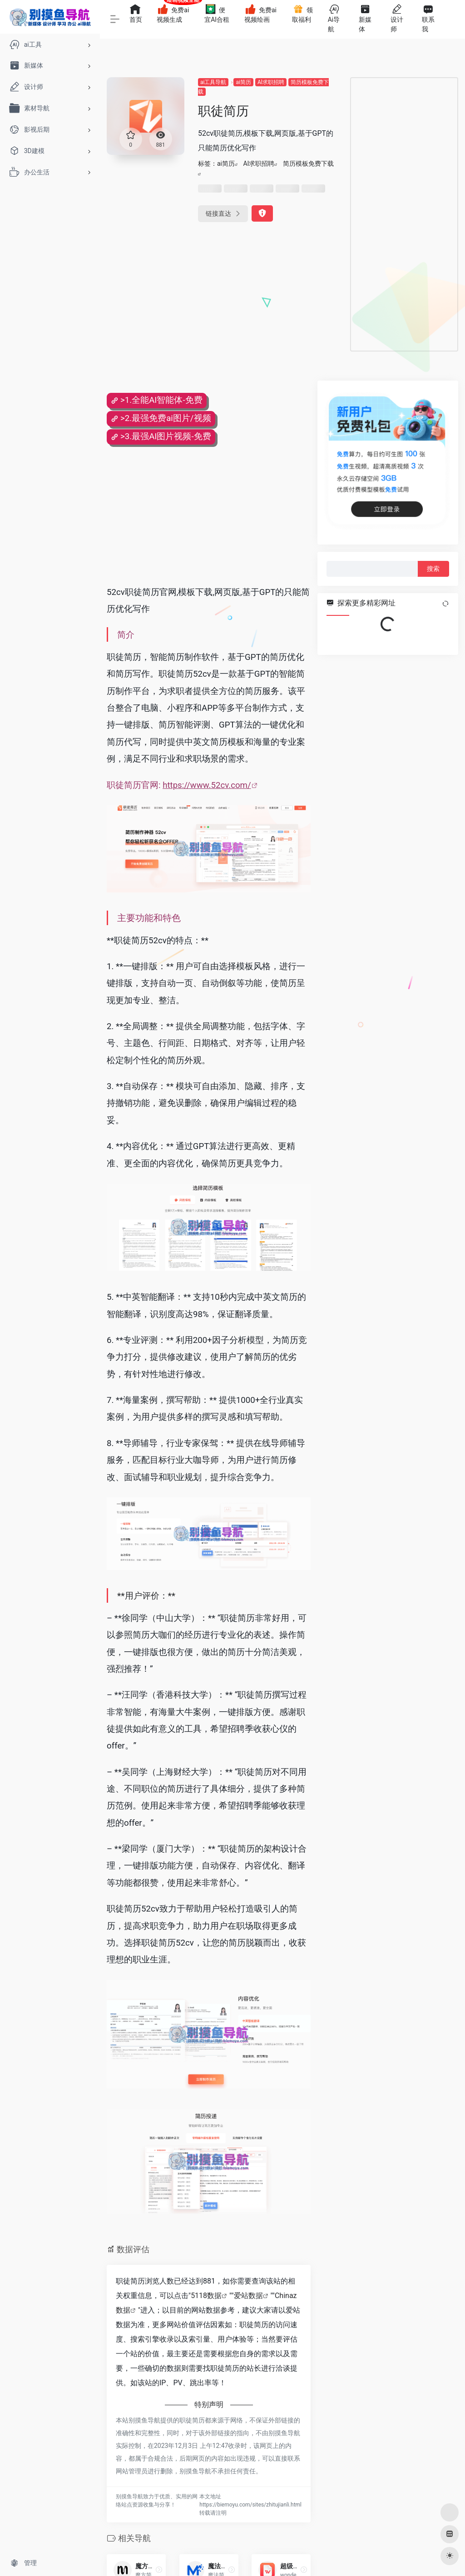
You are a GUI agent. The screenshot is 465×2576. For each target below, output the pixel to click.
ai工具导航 (213, 82)
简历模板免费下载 (308, 163)
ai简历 (243, 82)
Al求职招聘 (270, 82)
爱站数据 (248, 2295)
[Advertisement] (404, 214)
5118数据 (206, 2295)
